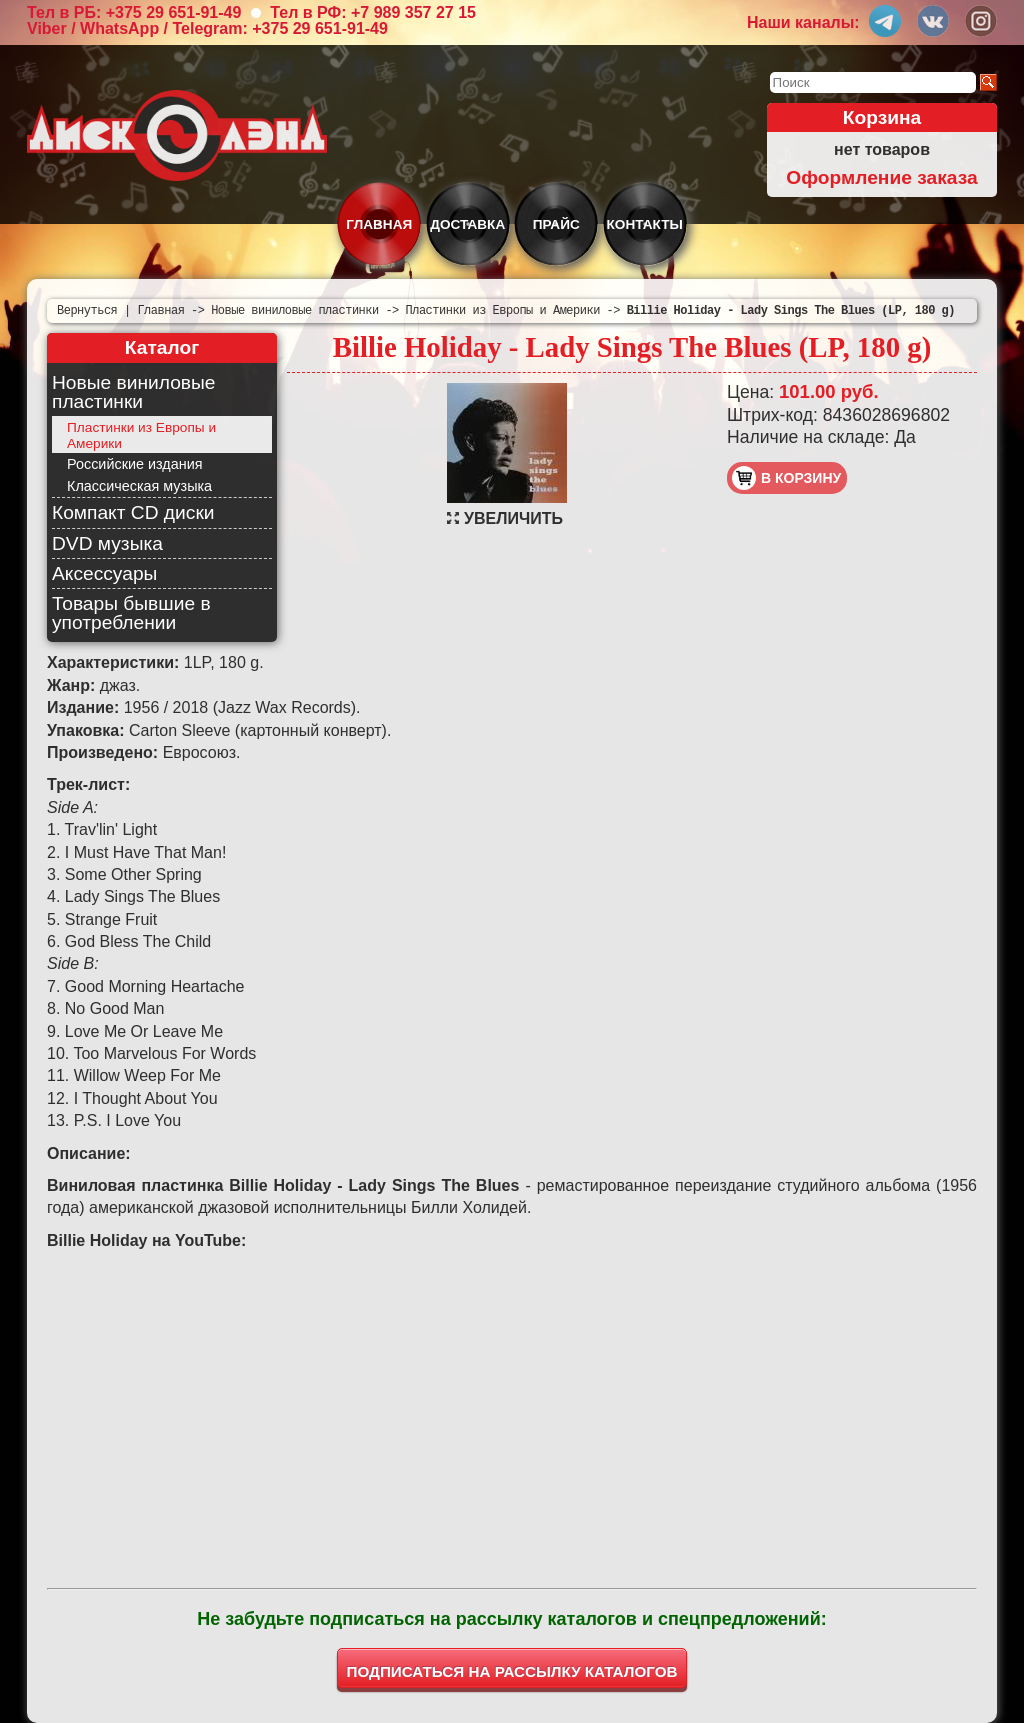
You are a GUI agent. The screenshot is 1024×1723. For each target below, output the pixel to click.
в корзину (786, 478)
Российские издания (134, 464)
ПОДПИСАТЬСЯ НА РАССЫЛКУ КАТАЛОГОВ (512, 1671)
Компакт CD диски (133, 512)
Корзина (882, 117)
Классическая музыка (139, 486)
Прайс (556, 224)
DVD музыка (107, 543)
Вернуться (87, 310)
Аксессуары (104, 573)
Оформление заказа (881, 177)
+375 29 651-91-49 (174, 12)
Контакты (645, 224)
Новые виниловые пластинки (133, 392)
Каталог (162, 347)
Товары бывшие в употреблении (131, 613)
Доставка (467, 224)
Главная (379, 224)
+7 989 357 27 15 (413, 12)
